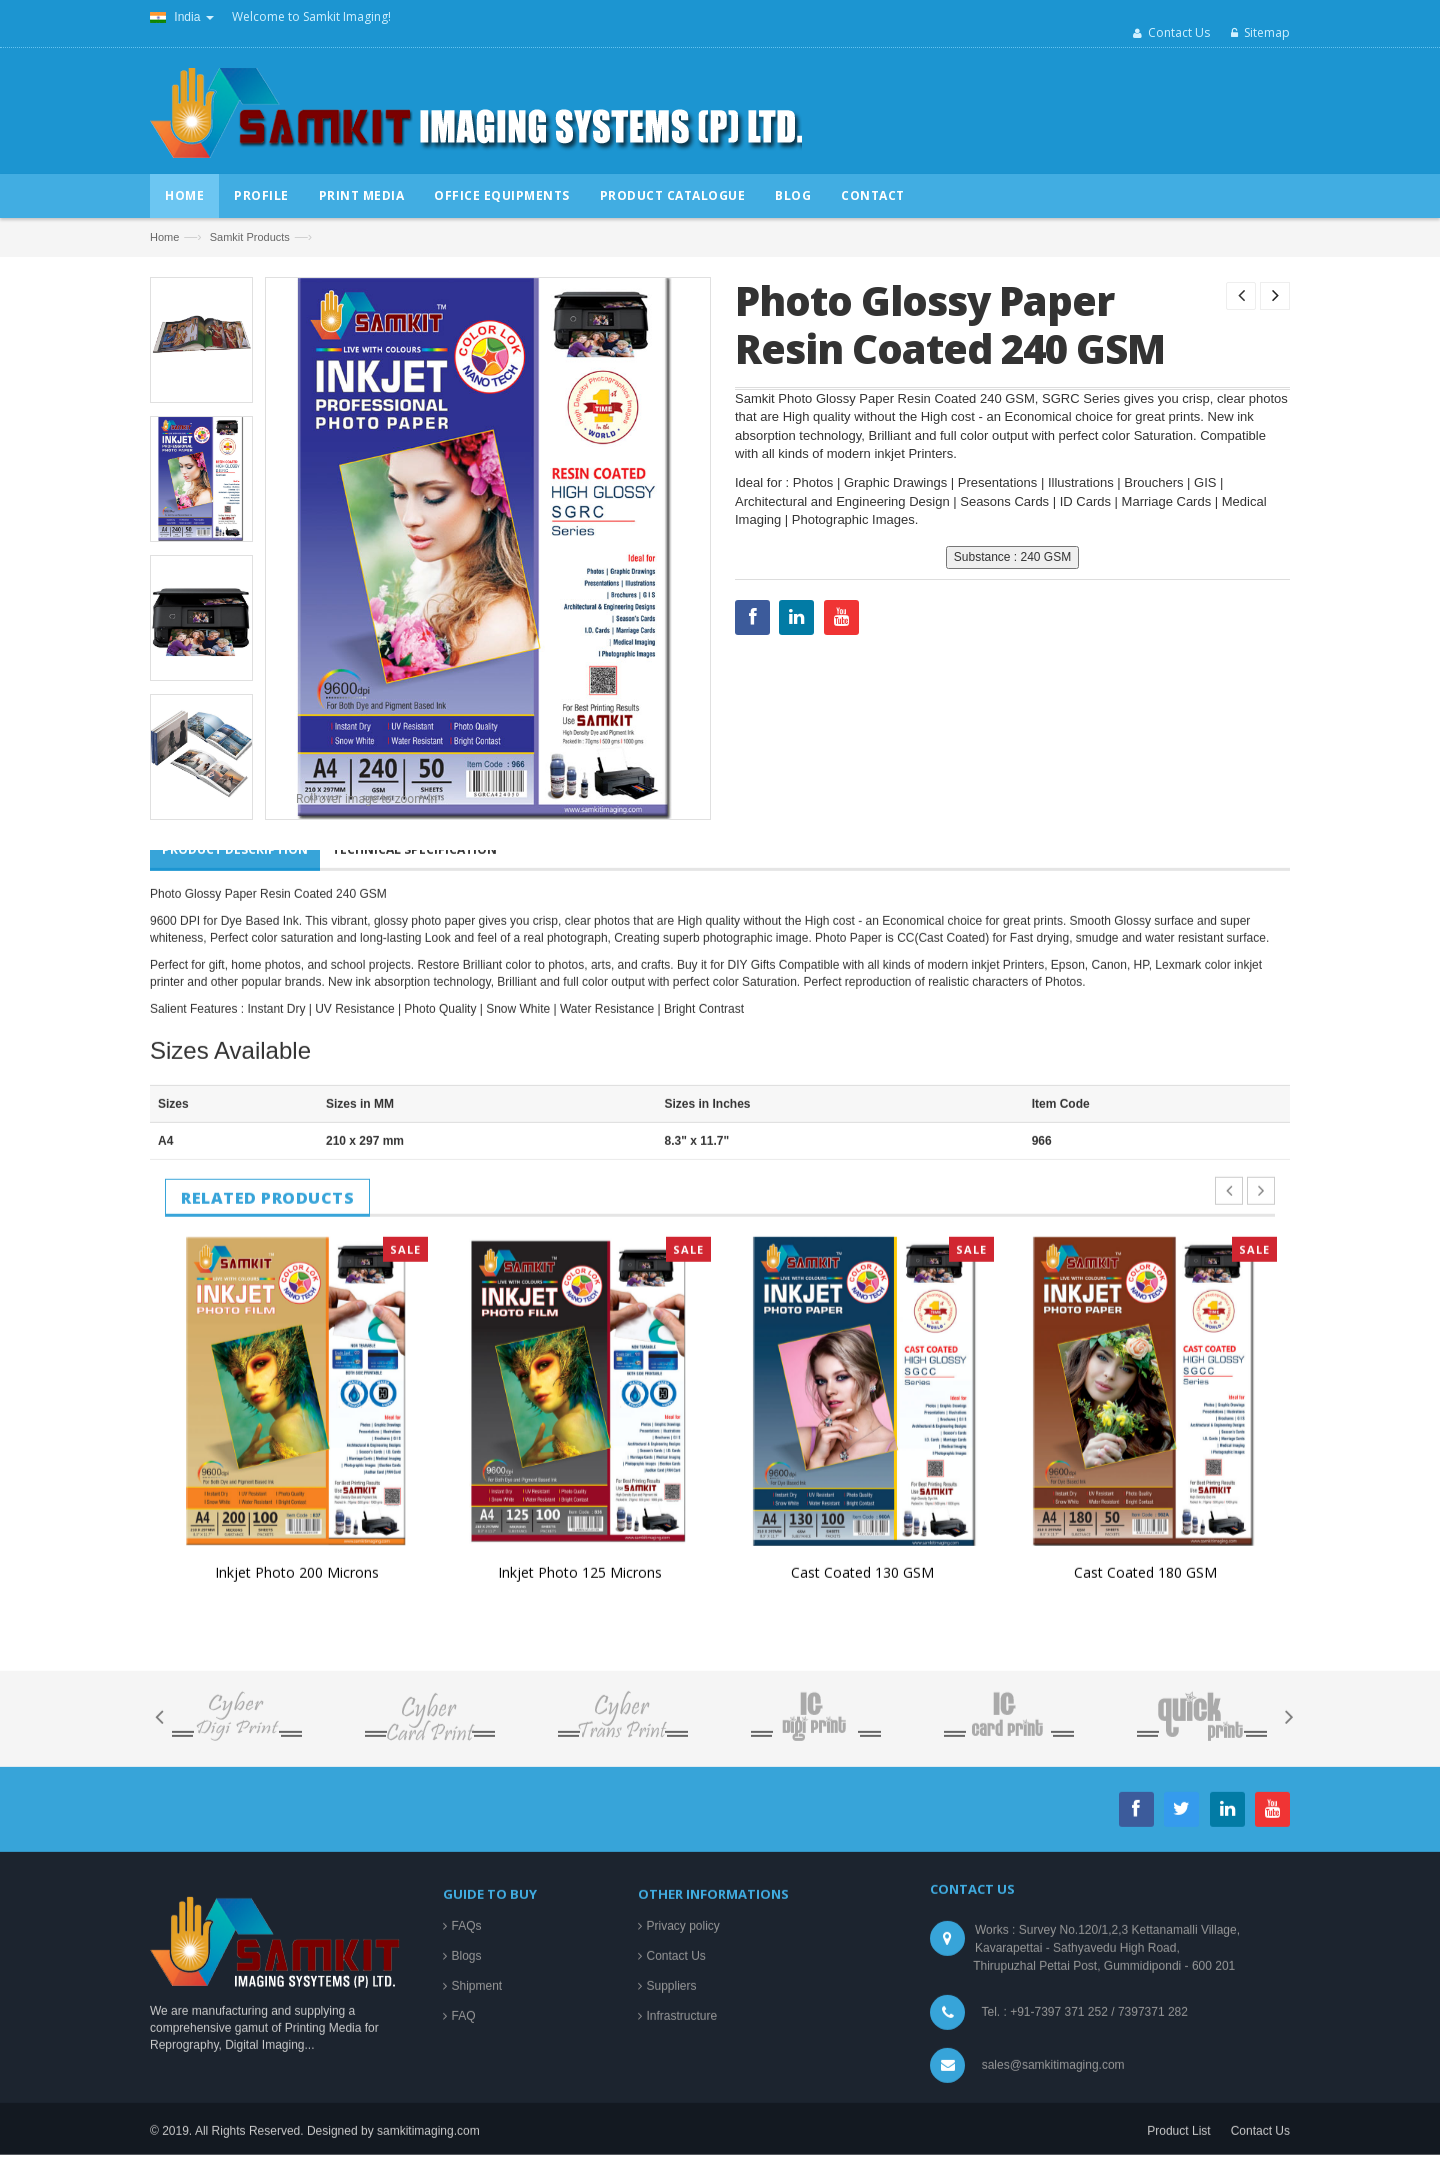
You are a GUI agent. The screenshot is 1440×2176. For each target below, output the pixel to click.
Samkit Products (250, 237)
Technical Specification (414, 1437)
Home (164, 237)
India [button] (182, 17)
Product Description (235, 1437)
